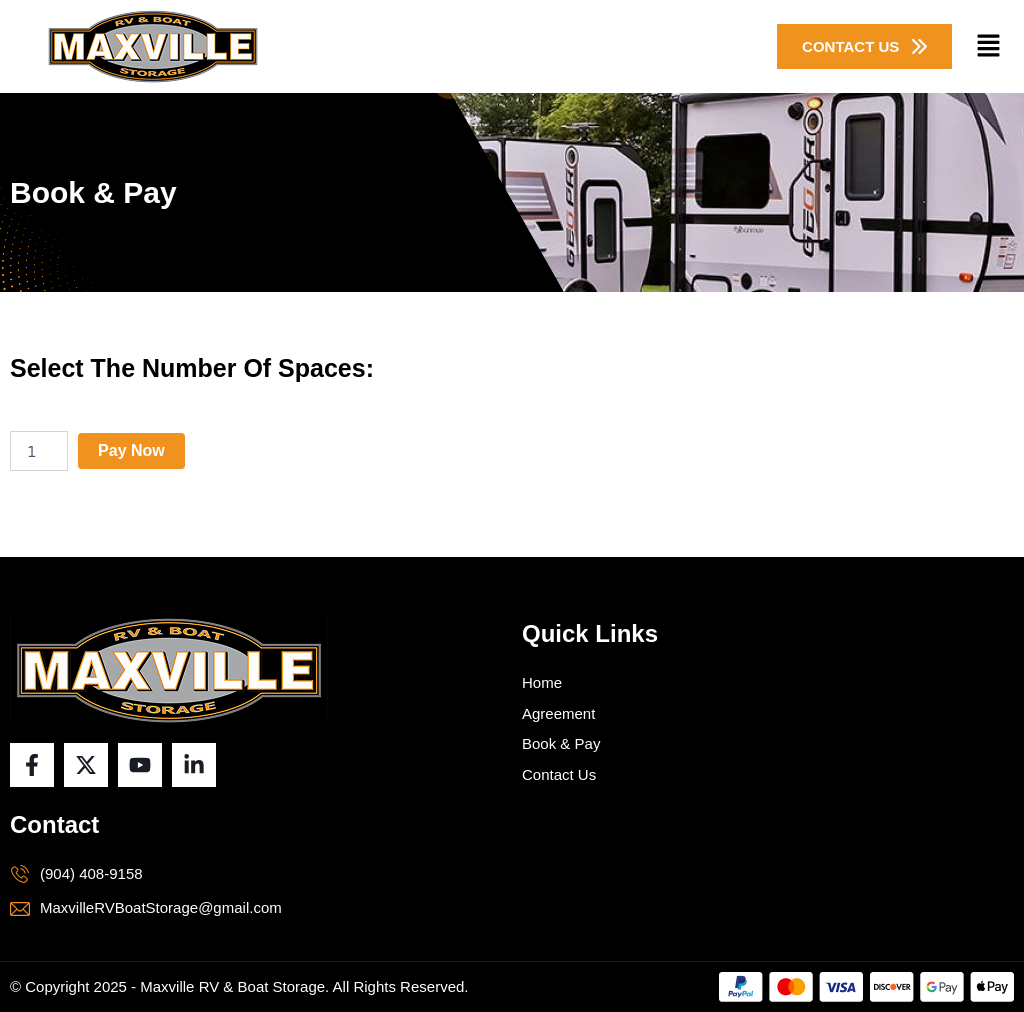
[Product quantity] (39, 451)
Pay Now (131, 450)
